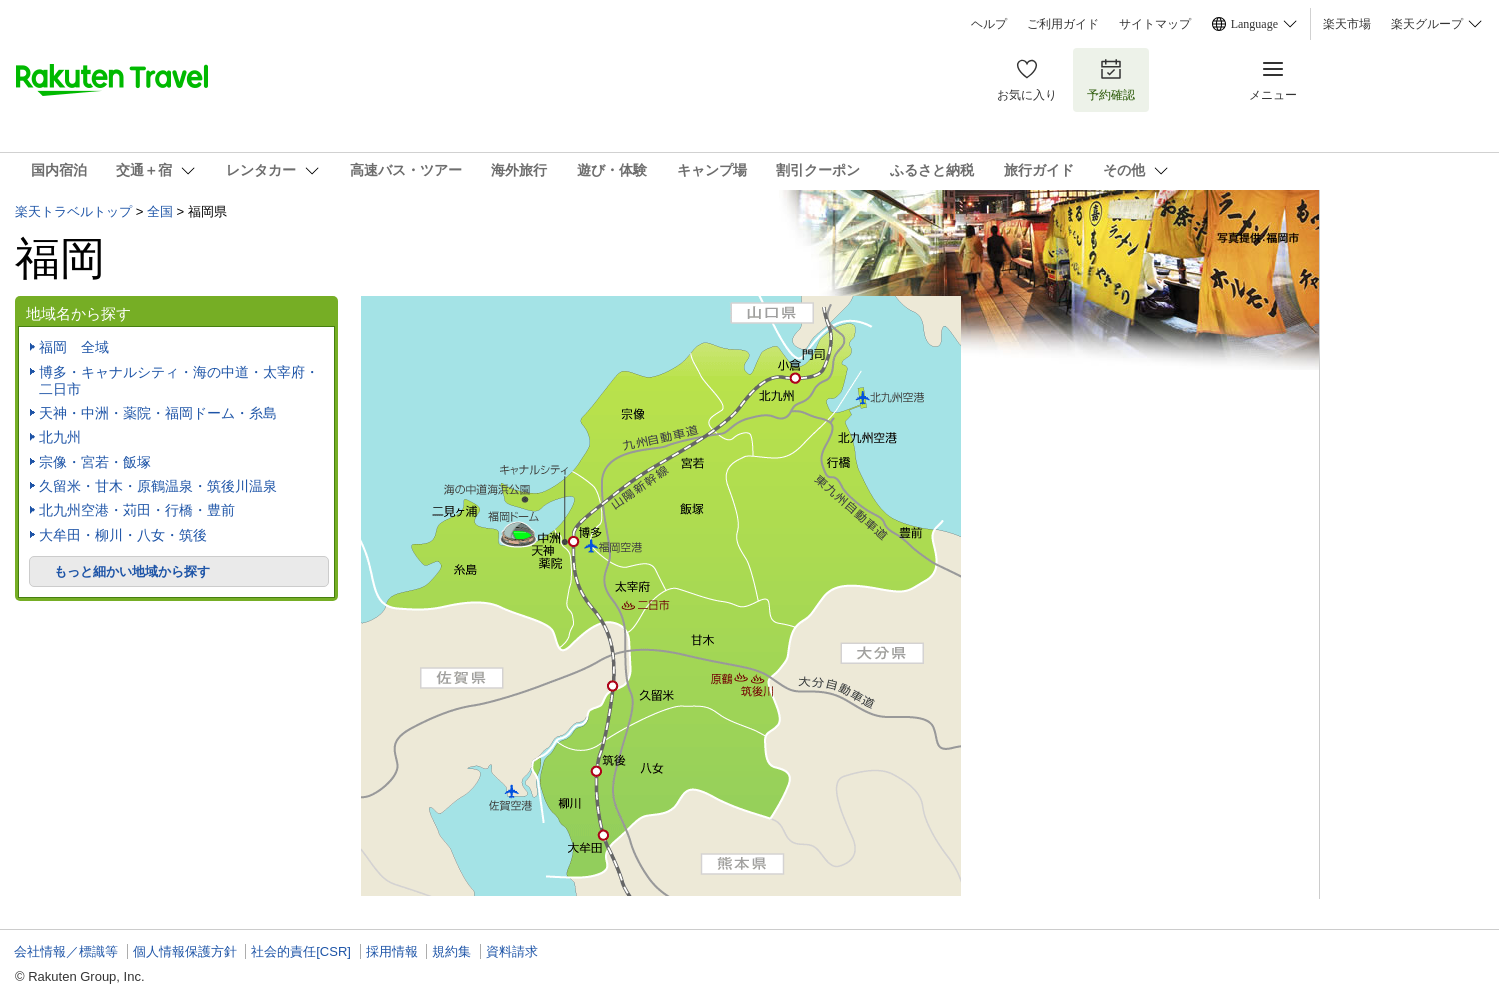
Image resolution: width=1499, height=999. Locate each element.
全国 (160, 211)
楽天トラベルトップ (73, 211)
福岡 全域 (74, 347)
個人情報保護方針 (185, 951)
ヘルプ (989, 24)
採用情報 (392, 951)
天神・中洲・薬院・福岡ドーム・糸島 (158, 413)
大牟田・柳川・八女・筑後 (123, 535)
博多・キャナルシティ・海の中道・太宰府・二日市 (179, 380)
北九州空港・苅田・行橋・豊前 (137, 510)
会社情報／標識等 (66, 951)
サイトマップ (1155, 24)
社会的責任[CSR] (301, 951)
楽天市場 (1347, 24)
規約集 (451, 951)
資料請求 (512, 951)
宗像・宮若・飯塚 (95, 462)
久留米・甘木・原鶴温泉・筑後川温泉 (158, 486)
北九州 (60, 437)
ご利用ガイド (1063, 24)
